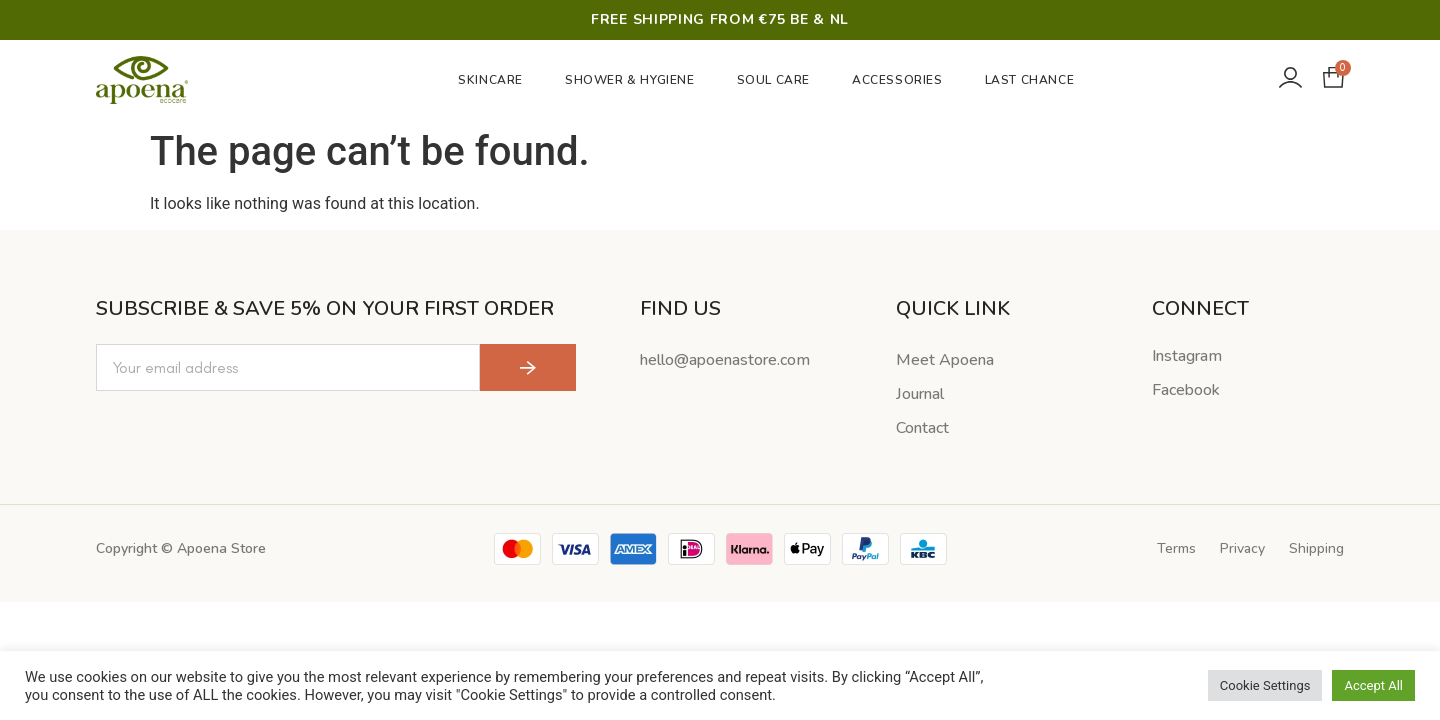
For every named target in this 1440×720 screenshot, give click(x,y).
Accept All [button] (1373, 685)
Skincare (495, 80)
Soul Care (778, 80)
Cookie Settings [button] (1265, 685)
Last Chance (1030, 80)
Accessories (902, 80)
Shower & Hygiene (635, 80)
